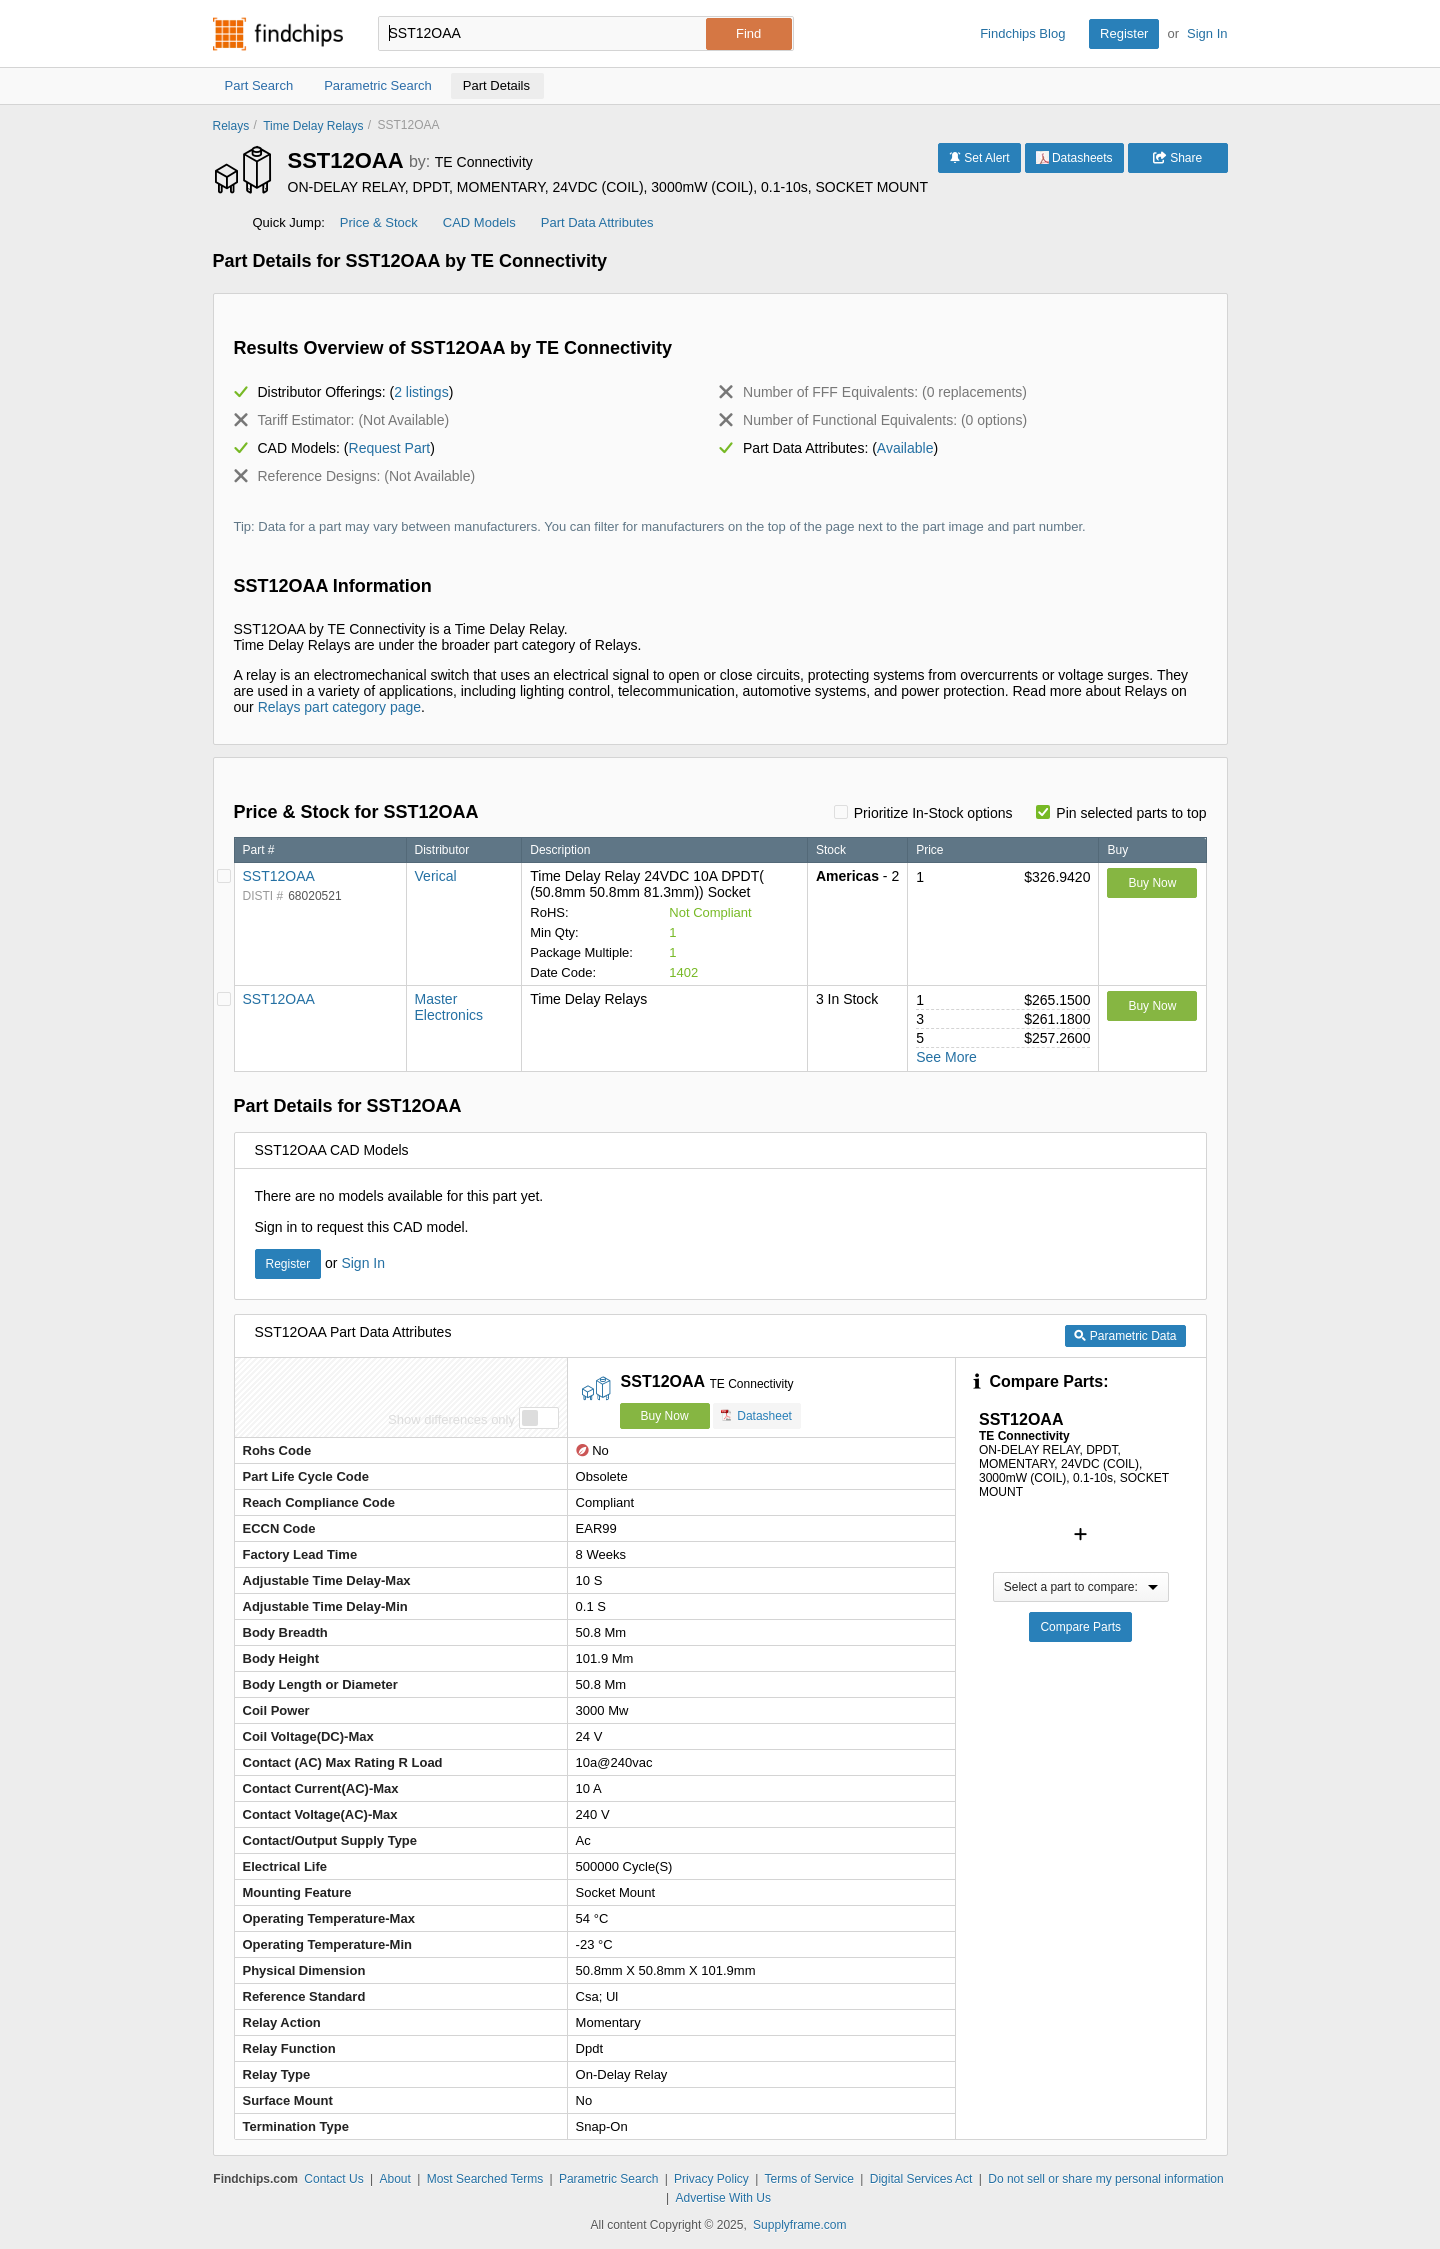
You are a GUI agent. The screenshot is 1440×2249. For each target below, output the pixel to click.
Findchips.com (278, 34)
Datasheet (756, 1415)
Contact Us (333, 2179)
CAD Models (479, 222)
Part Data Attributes (597, 222)
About (394, 2179)
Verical (436, 876)
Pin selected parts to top (1131, 813)
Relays (231, 126)
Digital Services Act (921, 2179)
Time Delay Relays (313, 126)
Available (905, 448)
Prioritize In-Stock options (933, 813)
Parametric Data (1125, 1336)
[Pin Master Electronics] (224, 999)
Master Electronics (449, 1007)
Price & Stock (379, 222)
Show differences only (451, 1419)
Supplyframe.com (799, 2225)
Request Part (390, 448)
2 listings (421, 392)
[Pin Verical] (224, 876)
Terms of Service (809, 2179)
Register (1124, 33)
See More (946, 1057)
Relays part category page (339, 707)
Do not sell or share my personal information (1105, 2179)
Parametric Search (608, 2179)
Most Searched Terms (485, 2179)
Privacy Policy (711, 2179)
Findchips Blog (1022, 33)
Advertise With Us (723, 2198)
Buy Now (1152, 883)
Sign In (1207, 33)
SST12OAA (279, 876)
